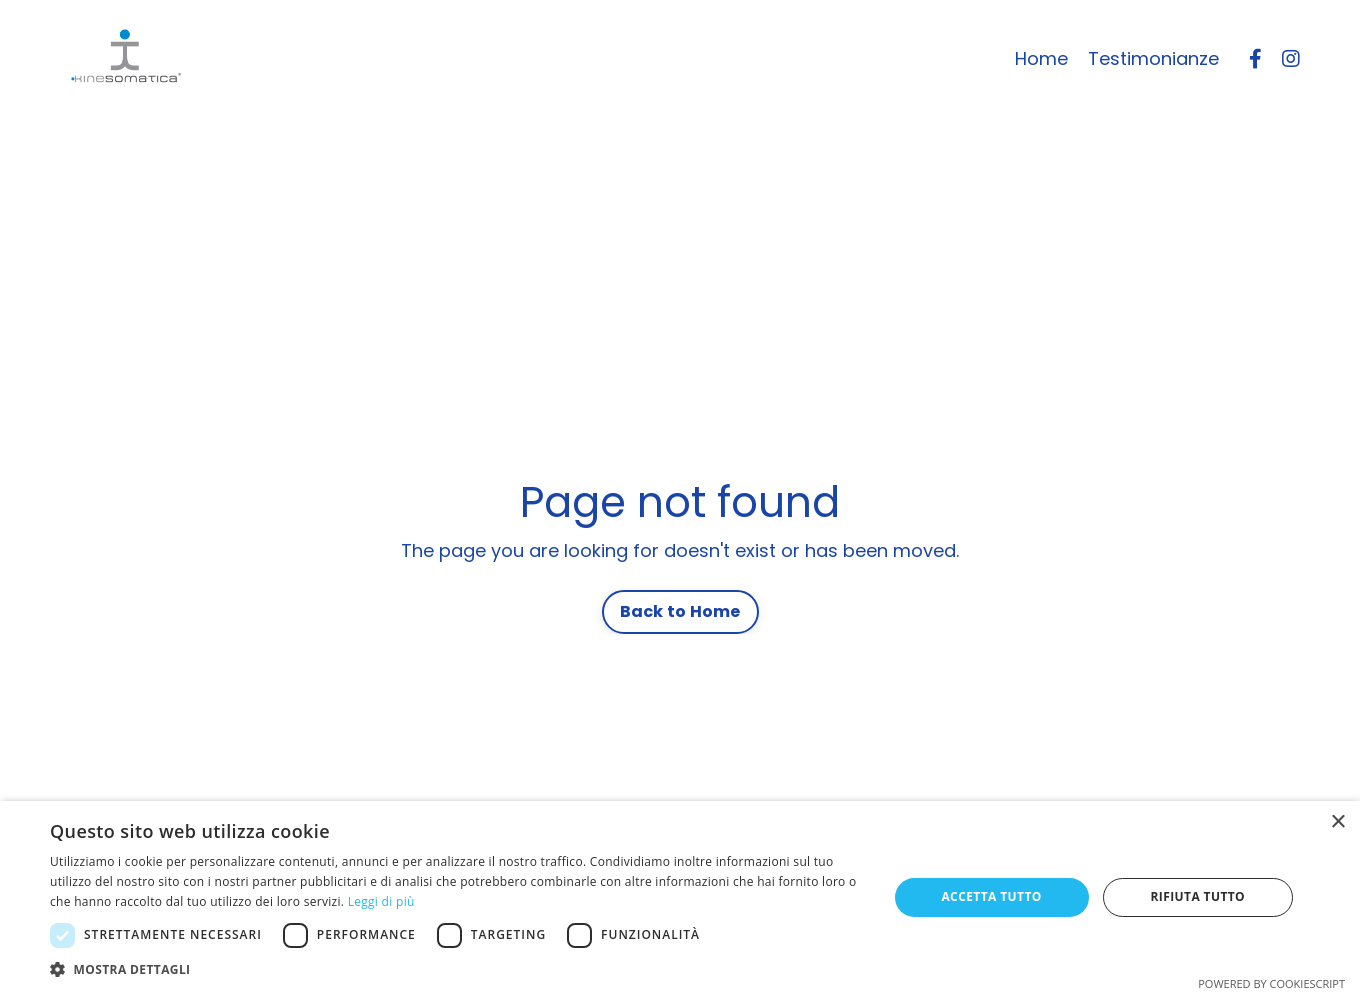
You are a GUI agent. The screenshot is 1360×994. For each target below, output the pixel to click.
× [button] (1337, 822)
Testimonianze (1153, 58)
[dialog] (680, 897)
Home (1041, 58)
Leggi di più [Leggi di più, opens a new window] (381, 901)
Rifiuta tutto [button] (1198, 896)
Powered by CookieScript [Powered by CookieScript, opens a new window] (1271, 983)
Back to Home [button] (680, 611)
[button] (456, 969)
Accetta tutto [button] (991, 896)
